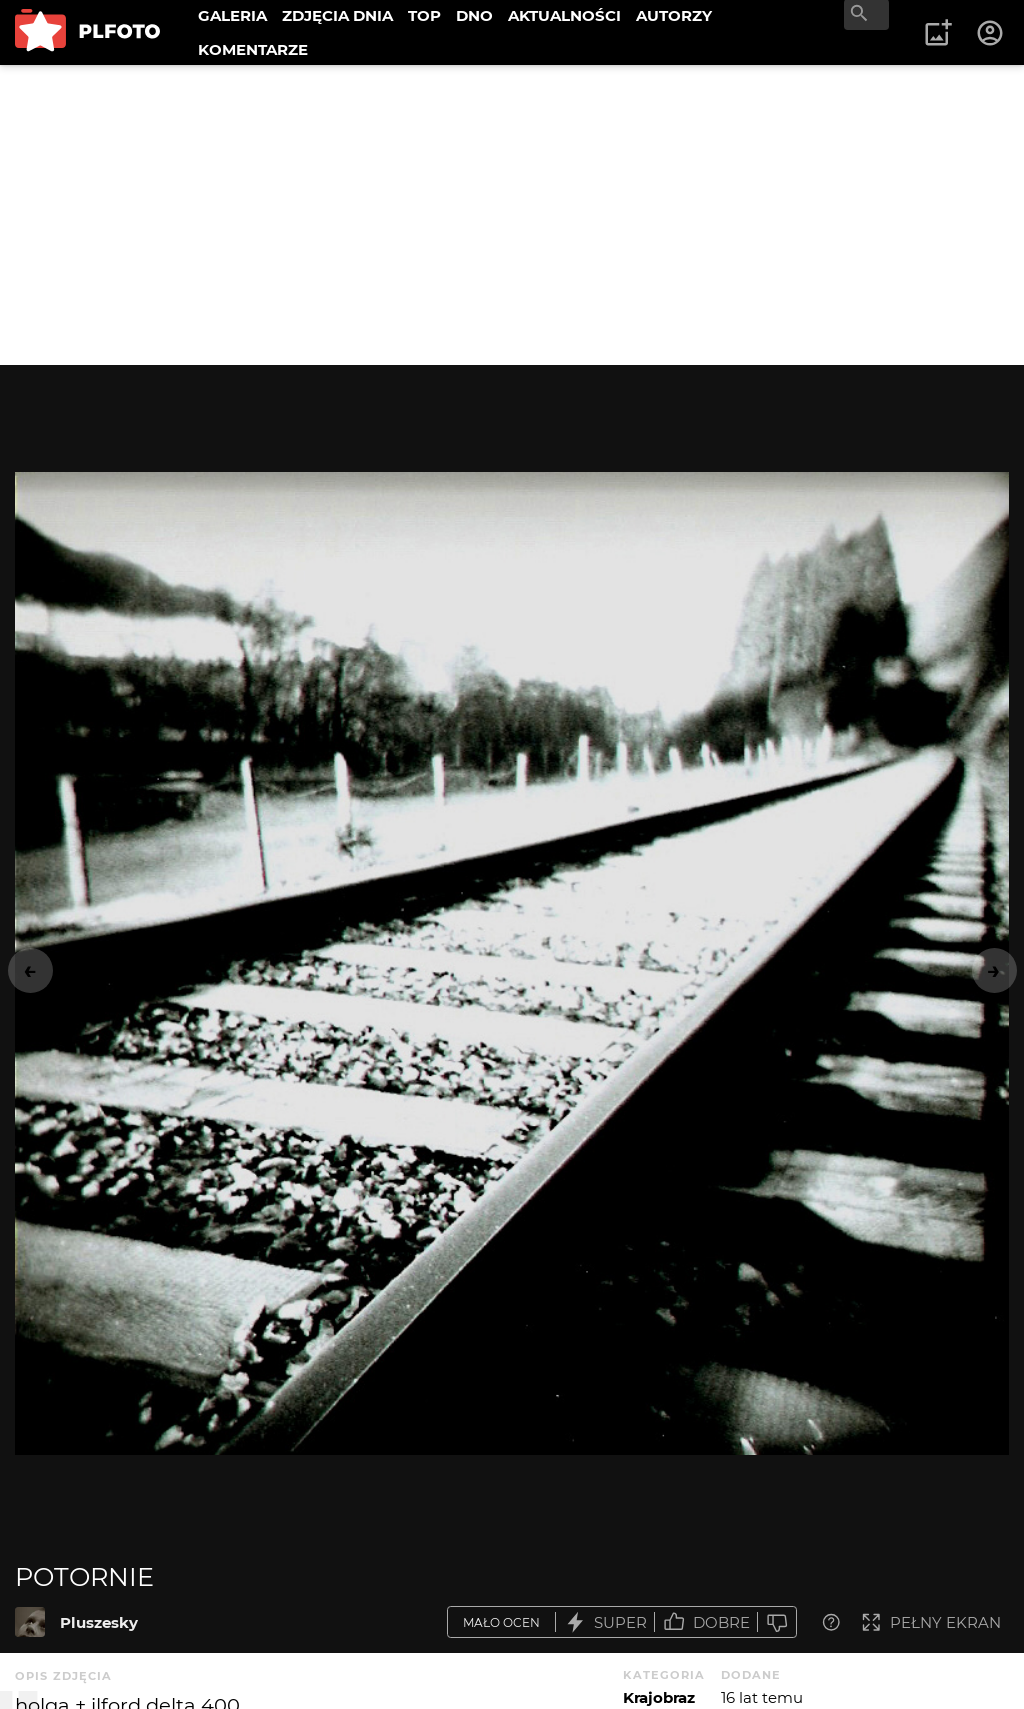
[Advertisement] (512, 215)
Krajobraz (659, 1697)
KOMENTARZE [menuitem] (253, 49)
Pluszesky (99, 1622)
